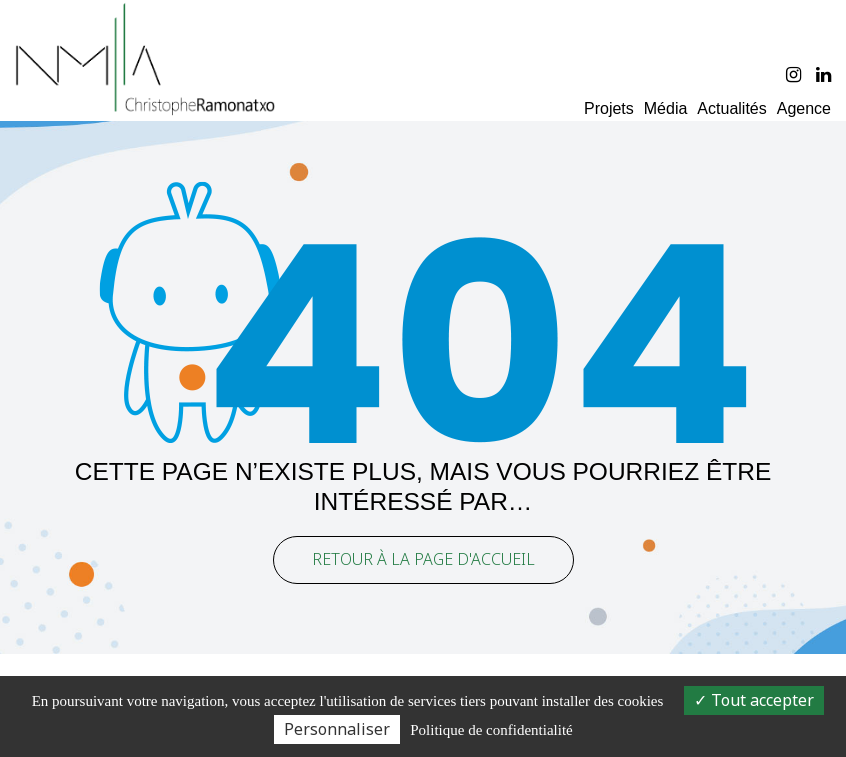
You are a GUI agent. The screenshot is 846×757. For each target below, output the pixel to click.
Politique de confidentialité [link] (491, 730)
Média (666, 108)
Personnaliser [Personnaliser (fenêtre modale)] (337, 729)
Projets (609, 108)
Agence (804, 108)
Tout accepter (754, 700)
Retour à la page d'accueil (423, 553)
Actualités (731, 108)
